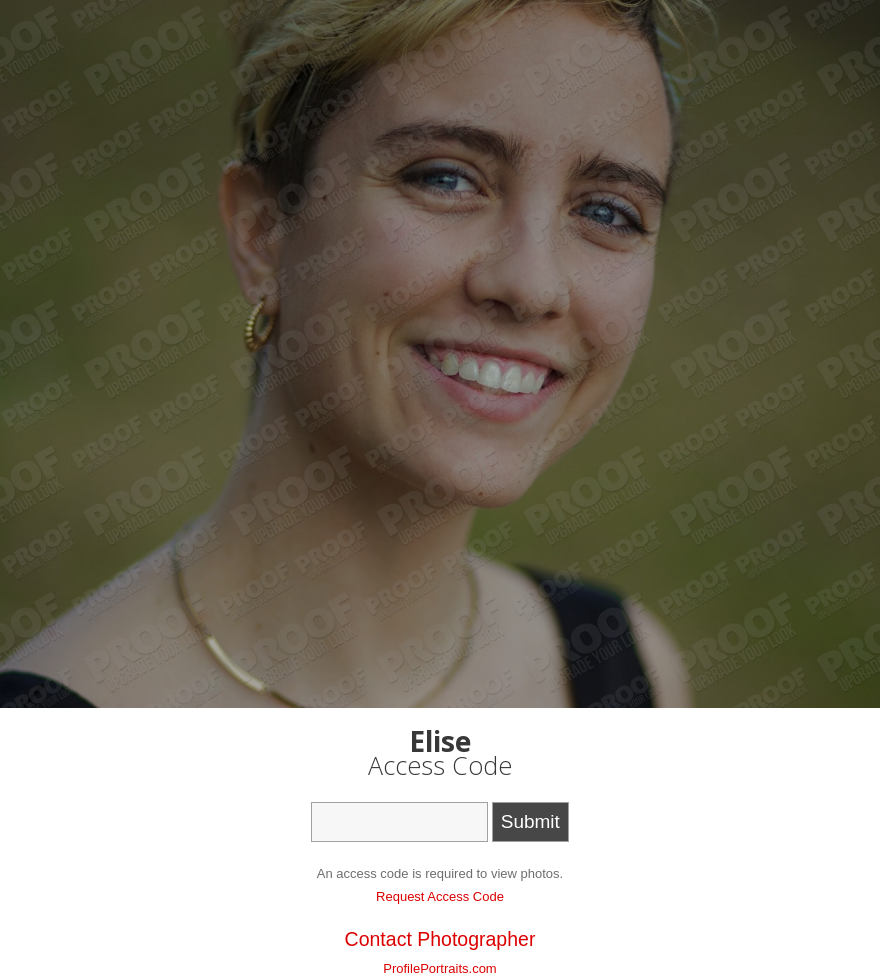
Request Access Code (440, 896)
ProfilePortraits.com (439, 968)
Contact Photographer (440, 939)
